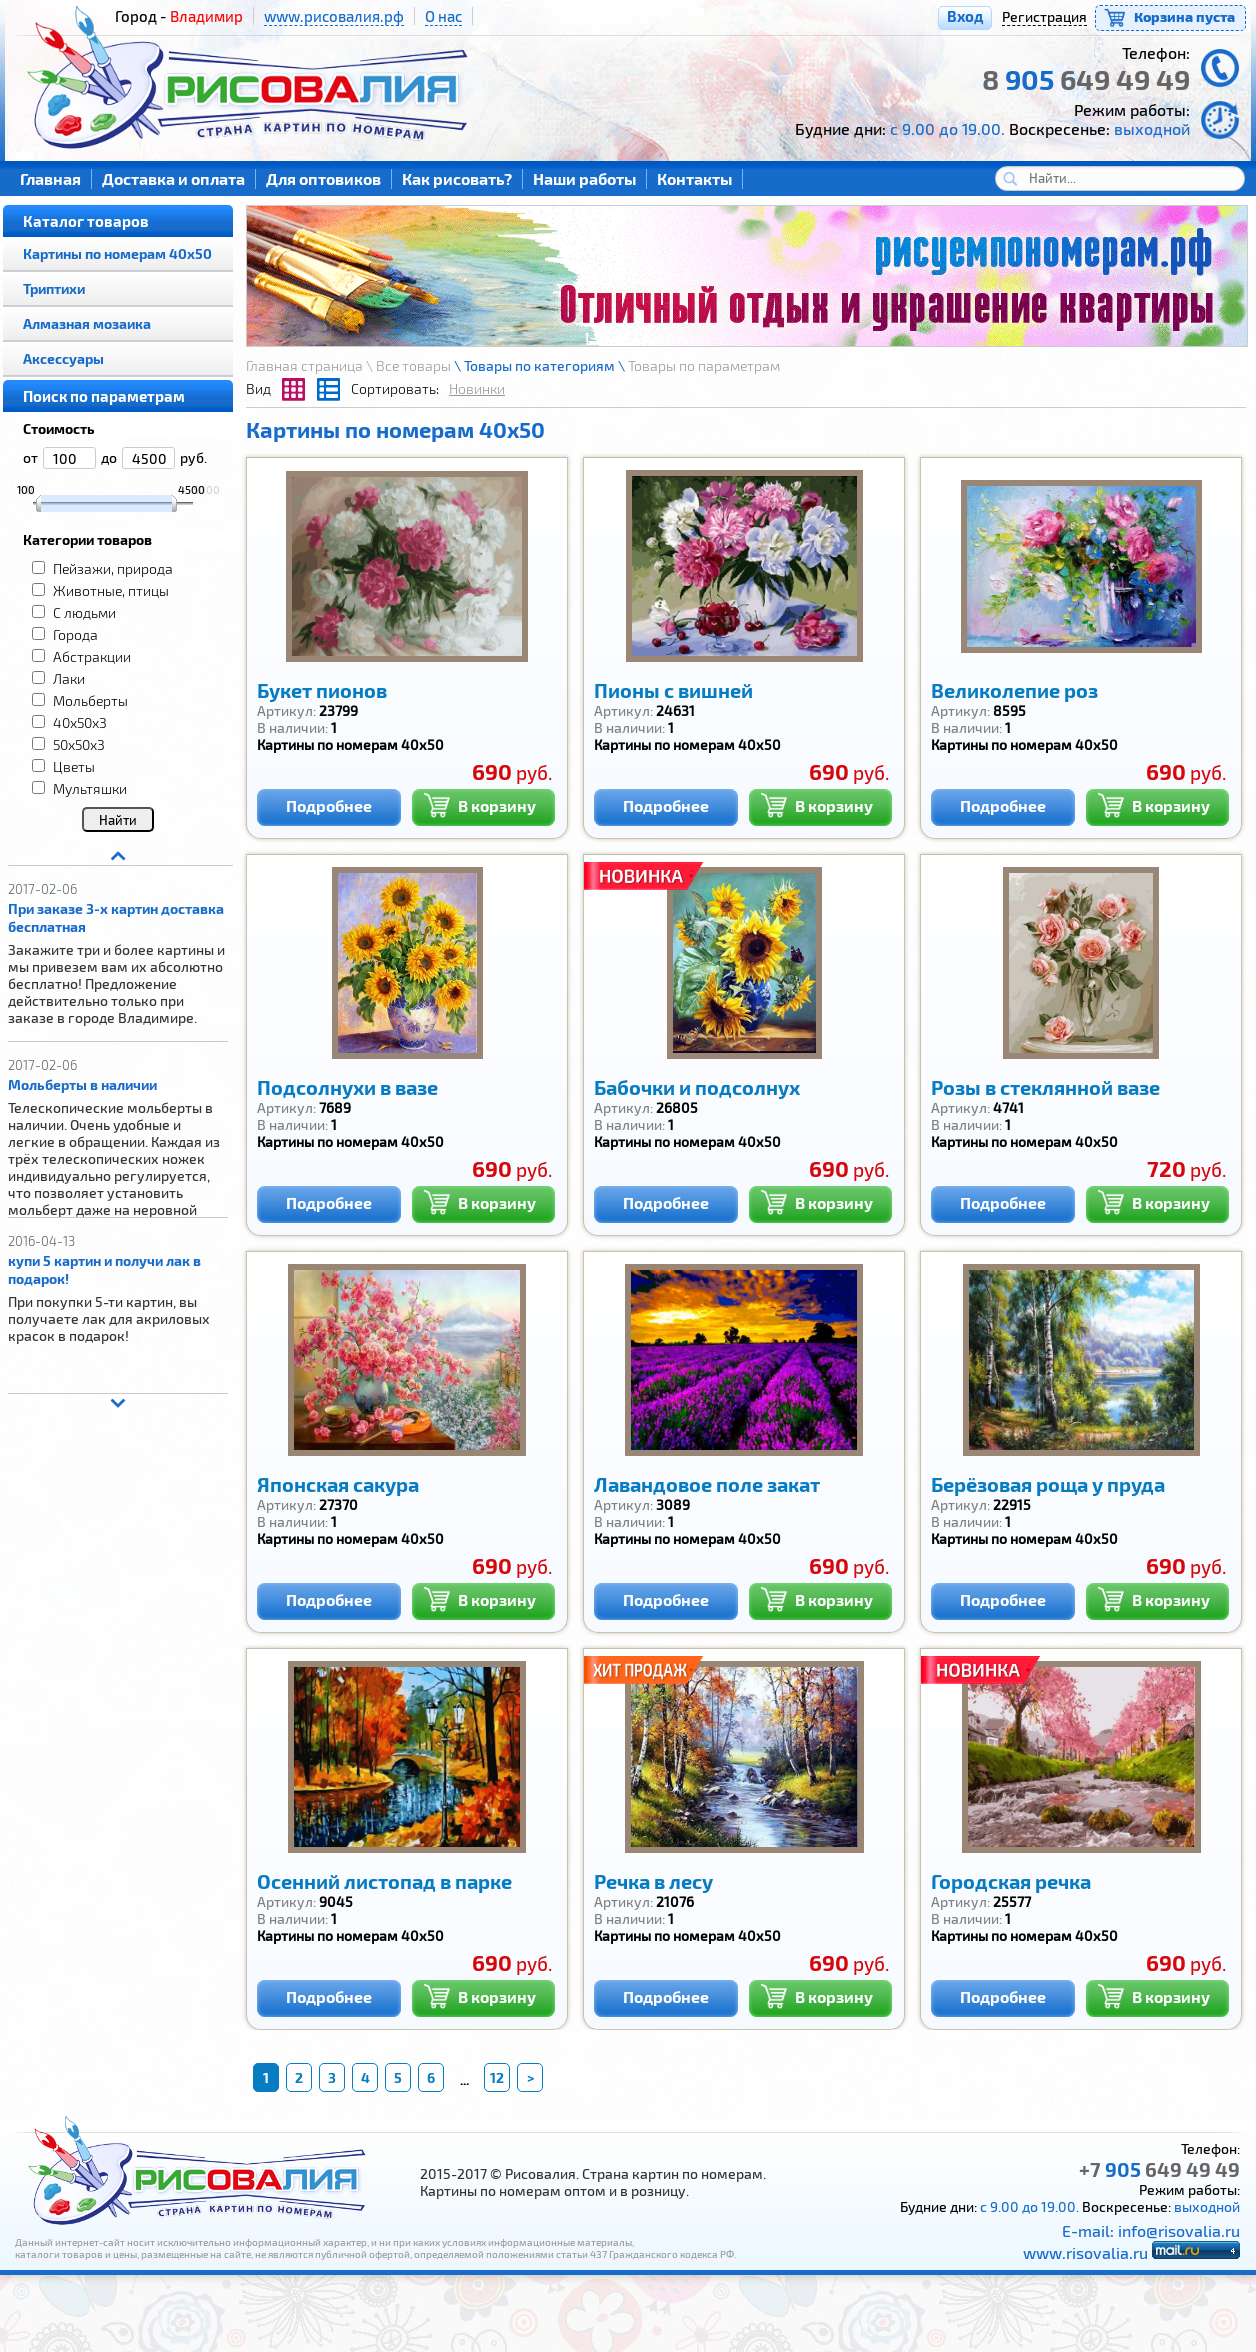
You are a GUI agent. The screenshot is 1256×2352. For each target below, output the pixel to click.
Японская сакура (338, 1484)
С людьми (84, 612)
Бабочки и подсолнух (697, 1087)
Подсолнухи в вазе (347, 1087)
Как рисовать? (457, 178)
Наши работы (584, 178)
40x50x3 (80, 722)
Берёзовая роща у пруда (1048, 1484)
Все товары (413, 365)
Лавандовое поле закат (707, 1484)
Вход (965, 16)
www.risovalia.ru (1085, 2252)
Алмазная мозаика (87, 323)
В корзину (479, 803)
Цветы (74, 766)
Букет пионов (322, 690)
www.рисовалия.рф (334, 16)
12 (497, 2077)
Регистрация (1044, 16)
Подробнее (329, 805)
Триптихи (54, 288)
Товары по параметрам (704, 365)
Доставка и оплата (173, 178)
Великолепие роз (1014, 690)
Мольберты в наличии (82, 1084)
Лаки (69, 678)
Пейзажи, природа (113, 568)
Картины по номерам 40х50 (117, 253)
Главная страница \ (311, 365)
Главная (50, 178)
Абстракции (92, 656)
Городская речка (1011, 1881)
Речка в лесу (653, 1881)
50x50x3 (79, 744)
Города (75, 634)
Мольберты (90, 700)
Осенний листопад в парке (384, 1881)
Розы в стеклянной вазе (1045, 1087)
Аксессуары (63, 358)
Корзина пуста (1184, 16)
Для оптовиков (323, 178)
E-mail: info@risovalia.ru (1151, 2230)
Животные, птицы (111, 590)
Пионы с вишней (673, 690)
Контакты (694, 178)
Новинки (477, 388)
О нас (443, 16)
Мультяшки (90, 788)
